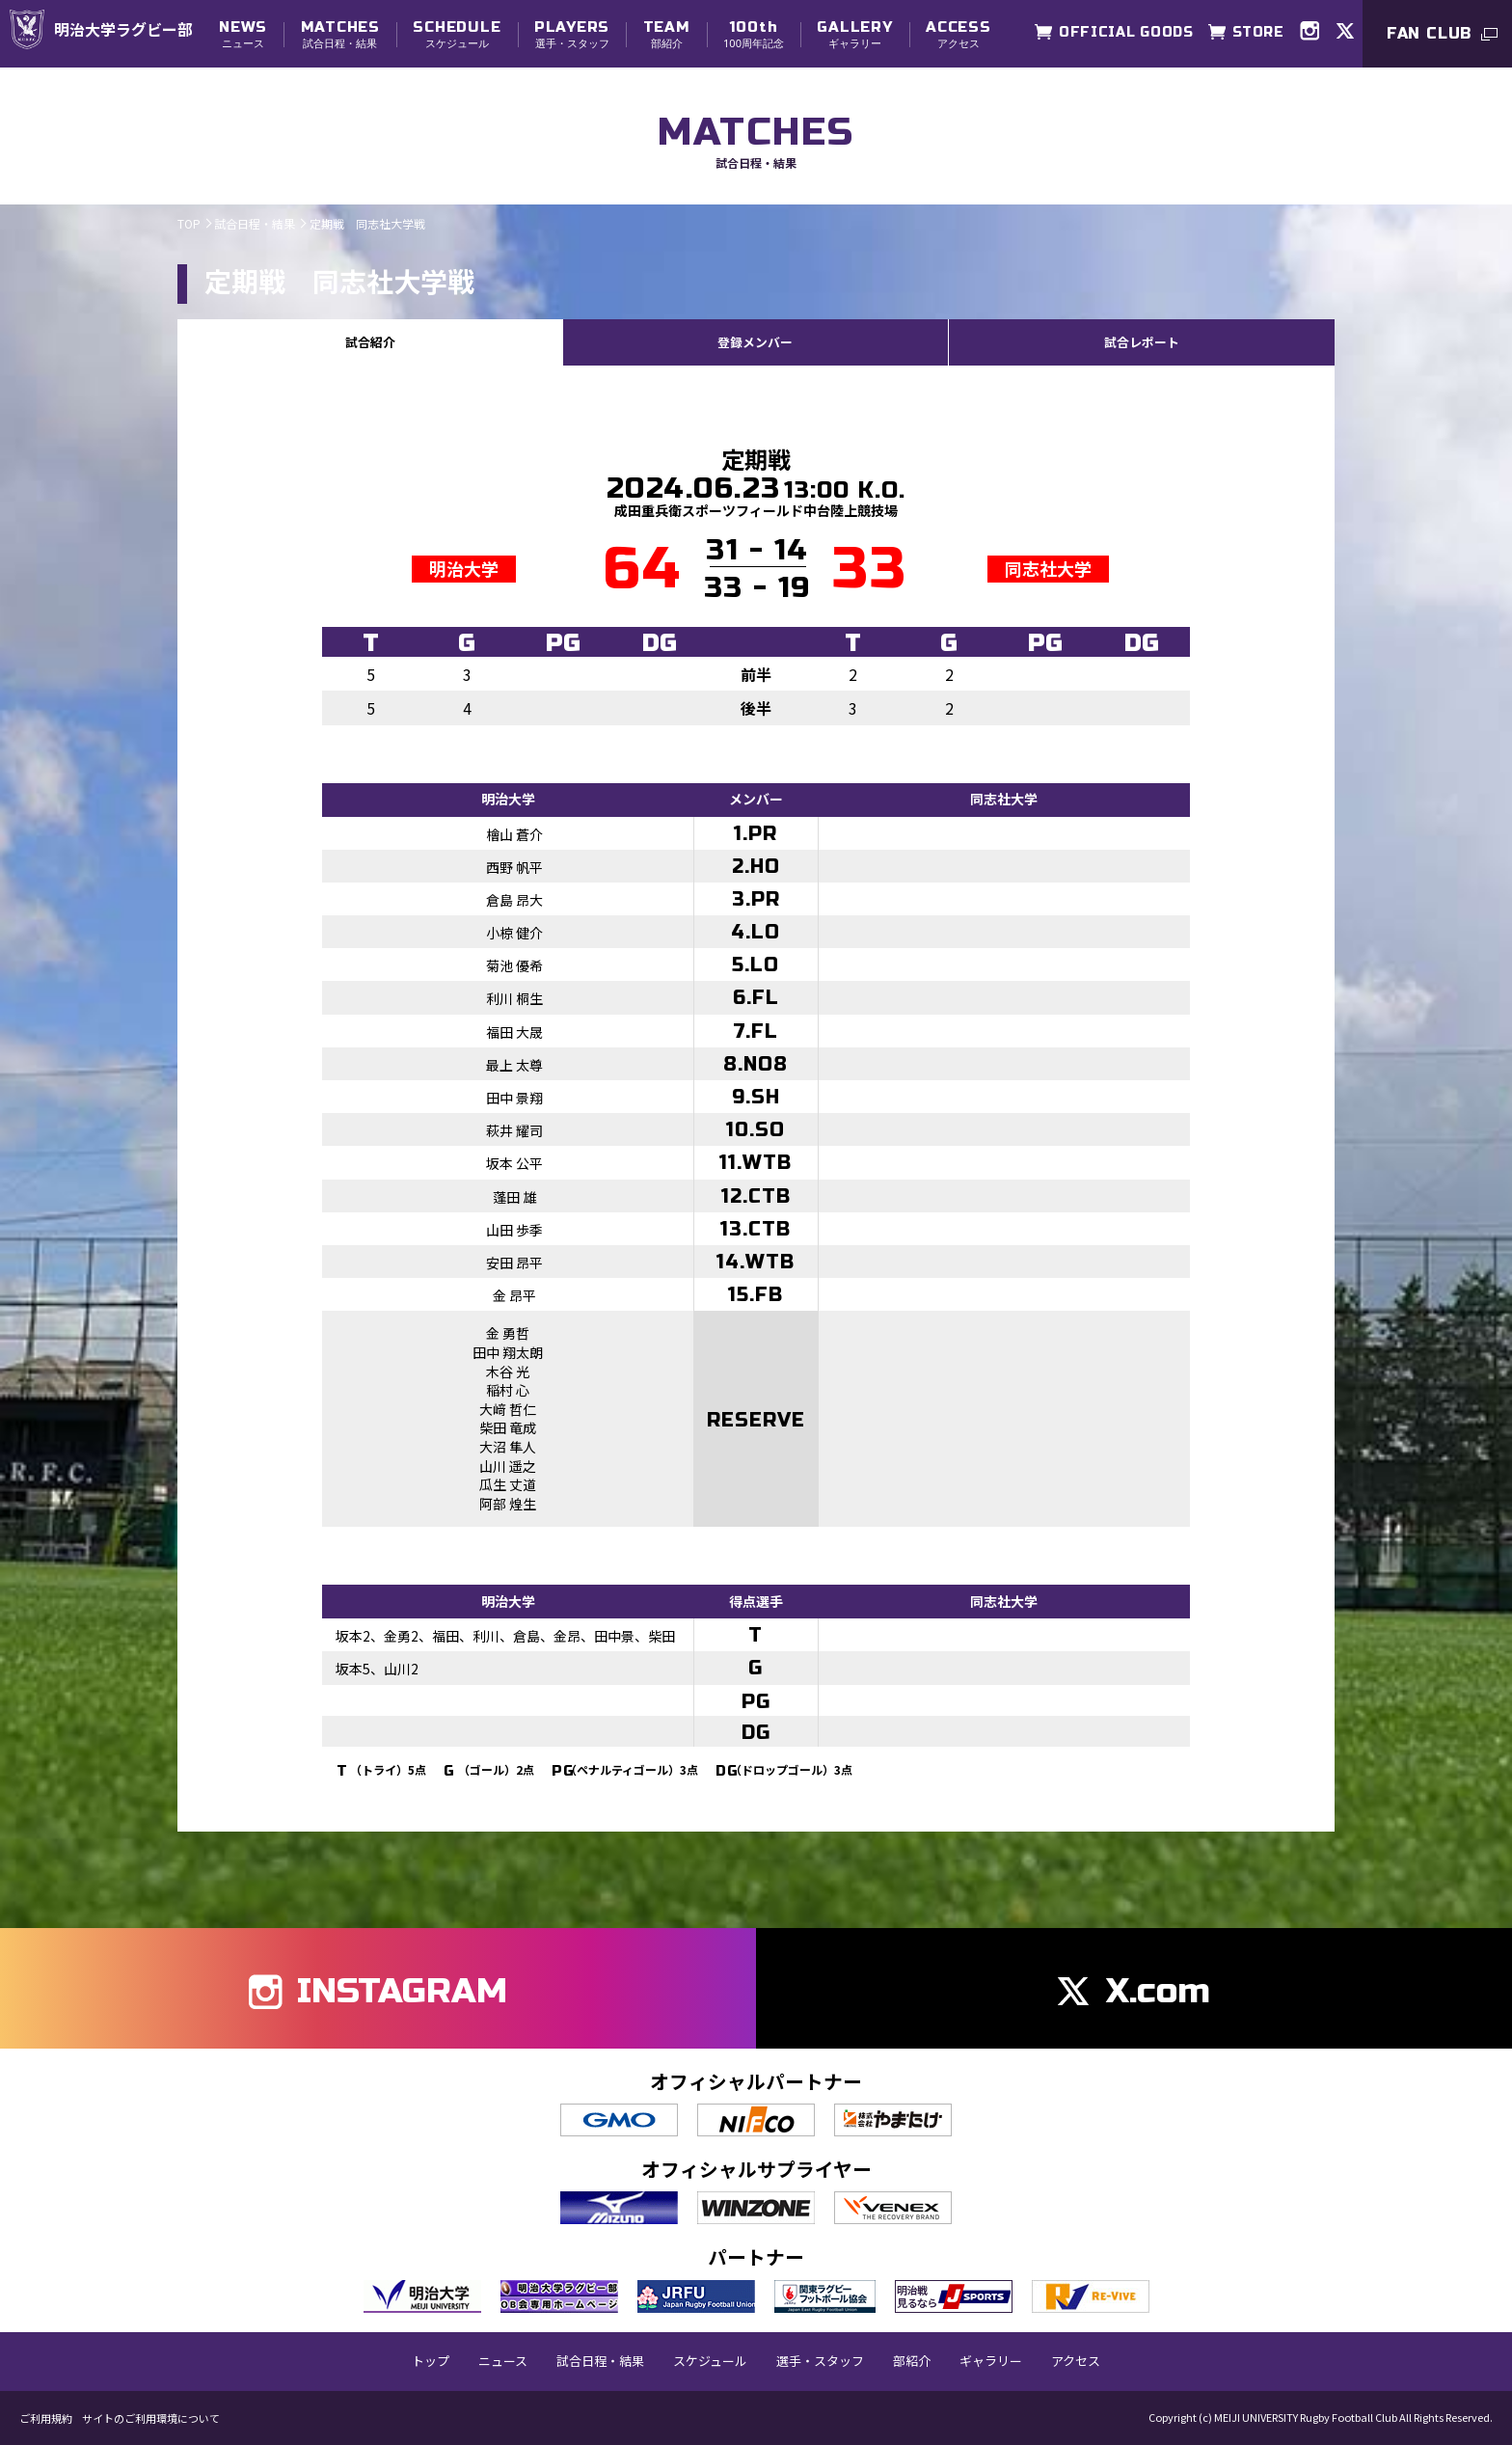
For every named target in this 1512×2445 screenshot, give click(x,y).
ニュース (243, 34)
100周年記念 (753, 34)
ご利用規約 (45, 2418)
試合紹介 (370, 341)
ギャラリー (854, 34)
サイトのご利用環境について (151, 2418)
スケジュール (456, 34)
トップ (430, 2360)
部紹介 (666, 34)
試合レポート (1141, 341)
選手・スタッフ (571, 34)
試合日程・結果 (340, 34)
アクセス (958, 34)
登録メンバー (755, 341)
